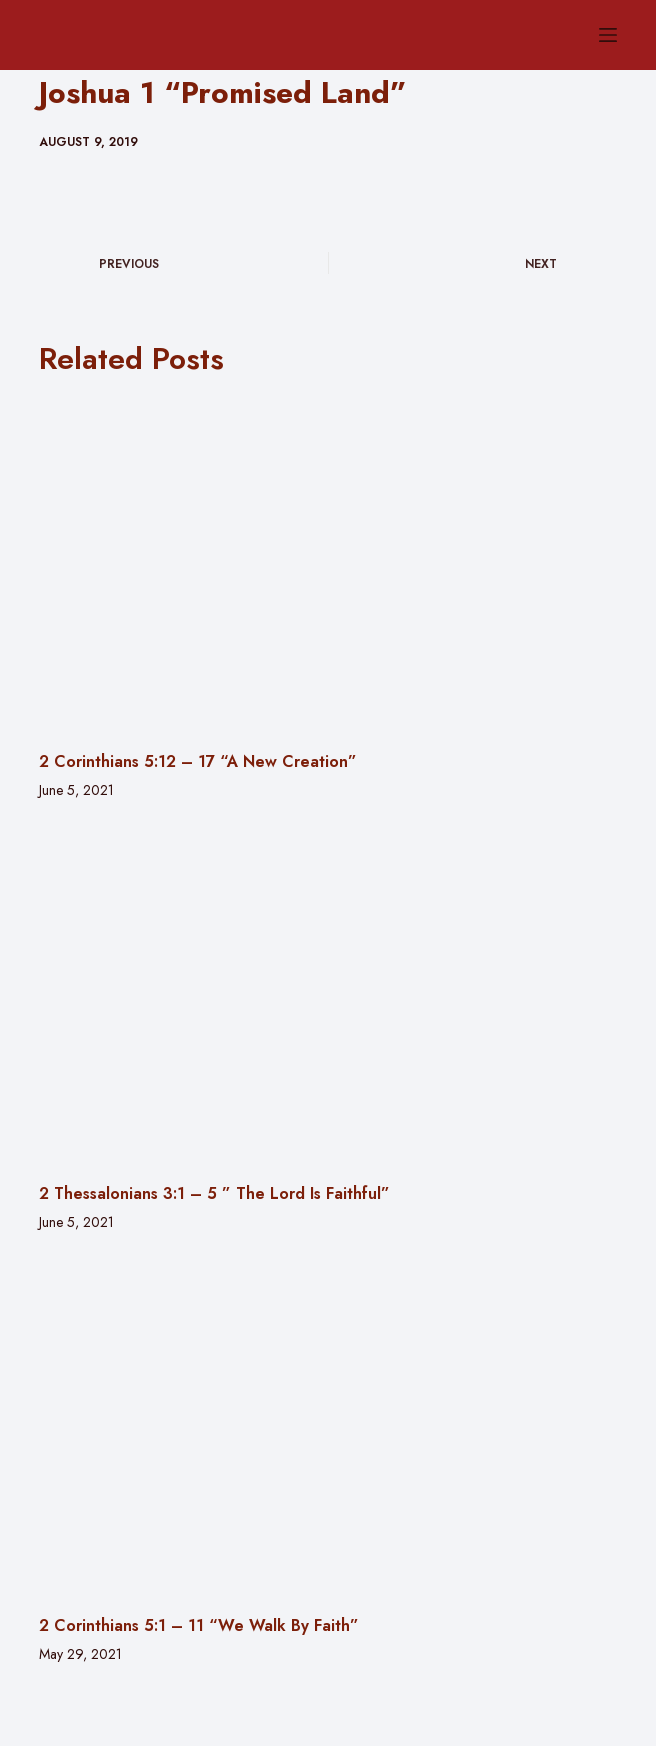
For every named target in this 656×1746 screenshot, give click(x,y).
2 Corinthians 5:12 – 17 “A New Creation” (198, 761)
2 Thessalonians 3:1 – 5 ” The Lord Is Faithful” (214, 1193)
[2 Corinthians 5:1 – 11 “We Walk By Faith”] (327, 1426)
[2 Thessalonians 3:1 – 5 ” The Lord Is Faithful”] (327, 994)
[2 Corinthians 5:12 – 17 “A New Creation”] (327, 563)
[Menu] (608, 35)
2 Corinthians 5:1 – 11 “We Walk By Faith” (199, 1625)
